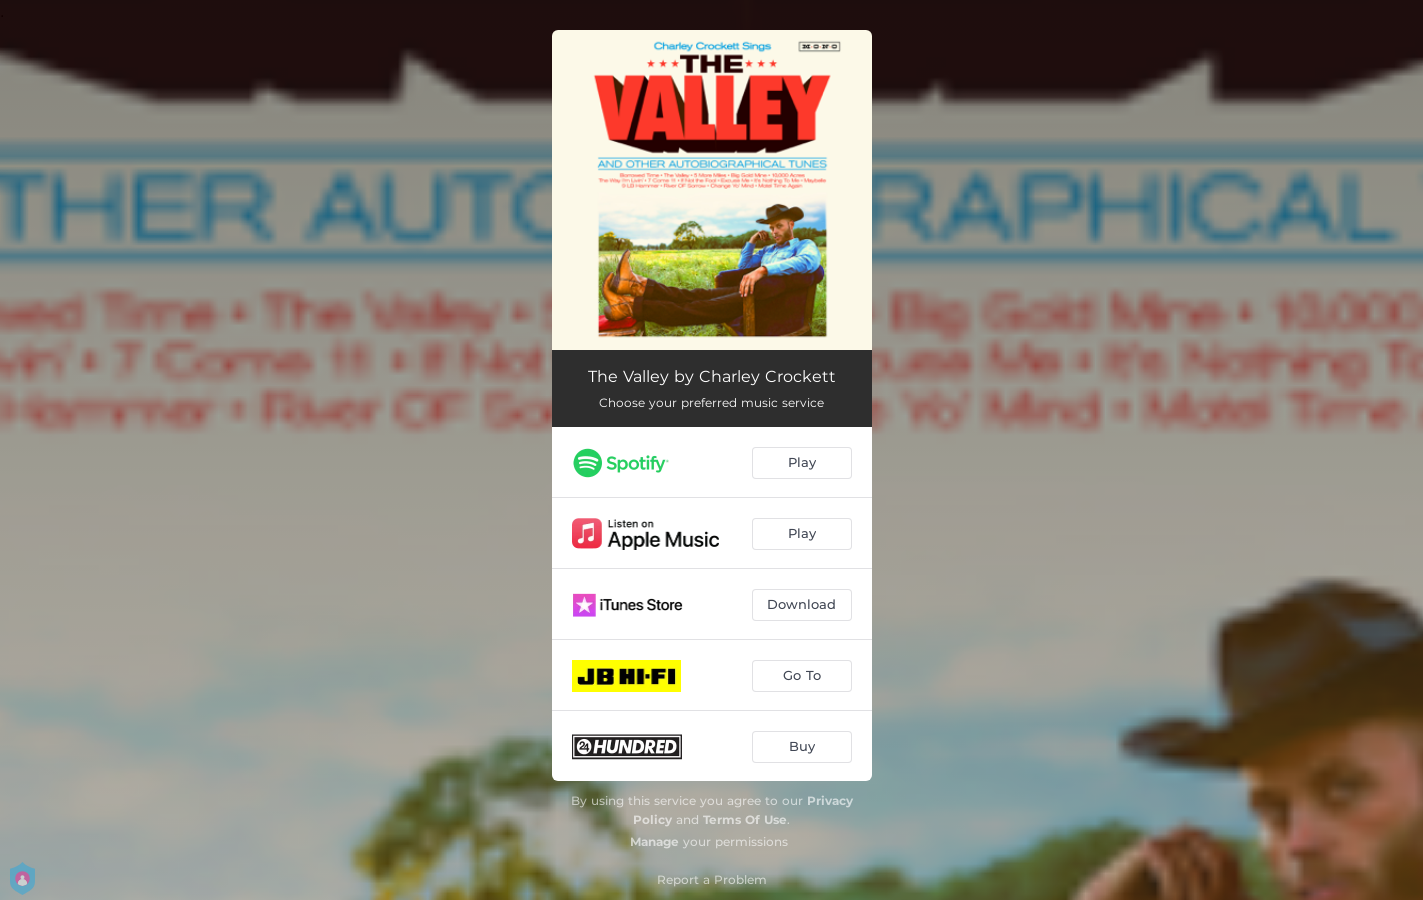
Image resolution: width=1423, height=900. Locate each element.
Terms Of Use (745, 819)
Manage (654, 841)
